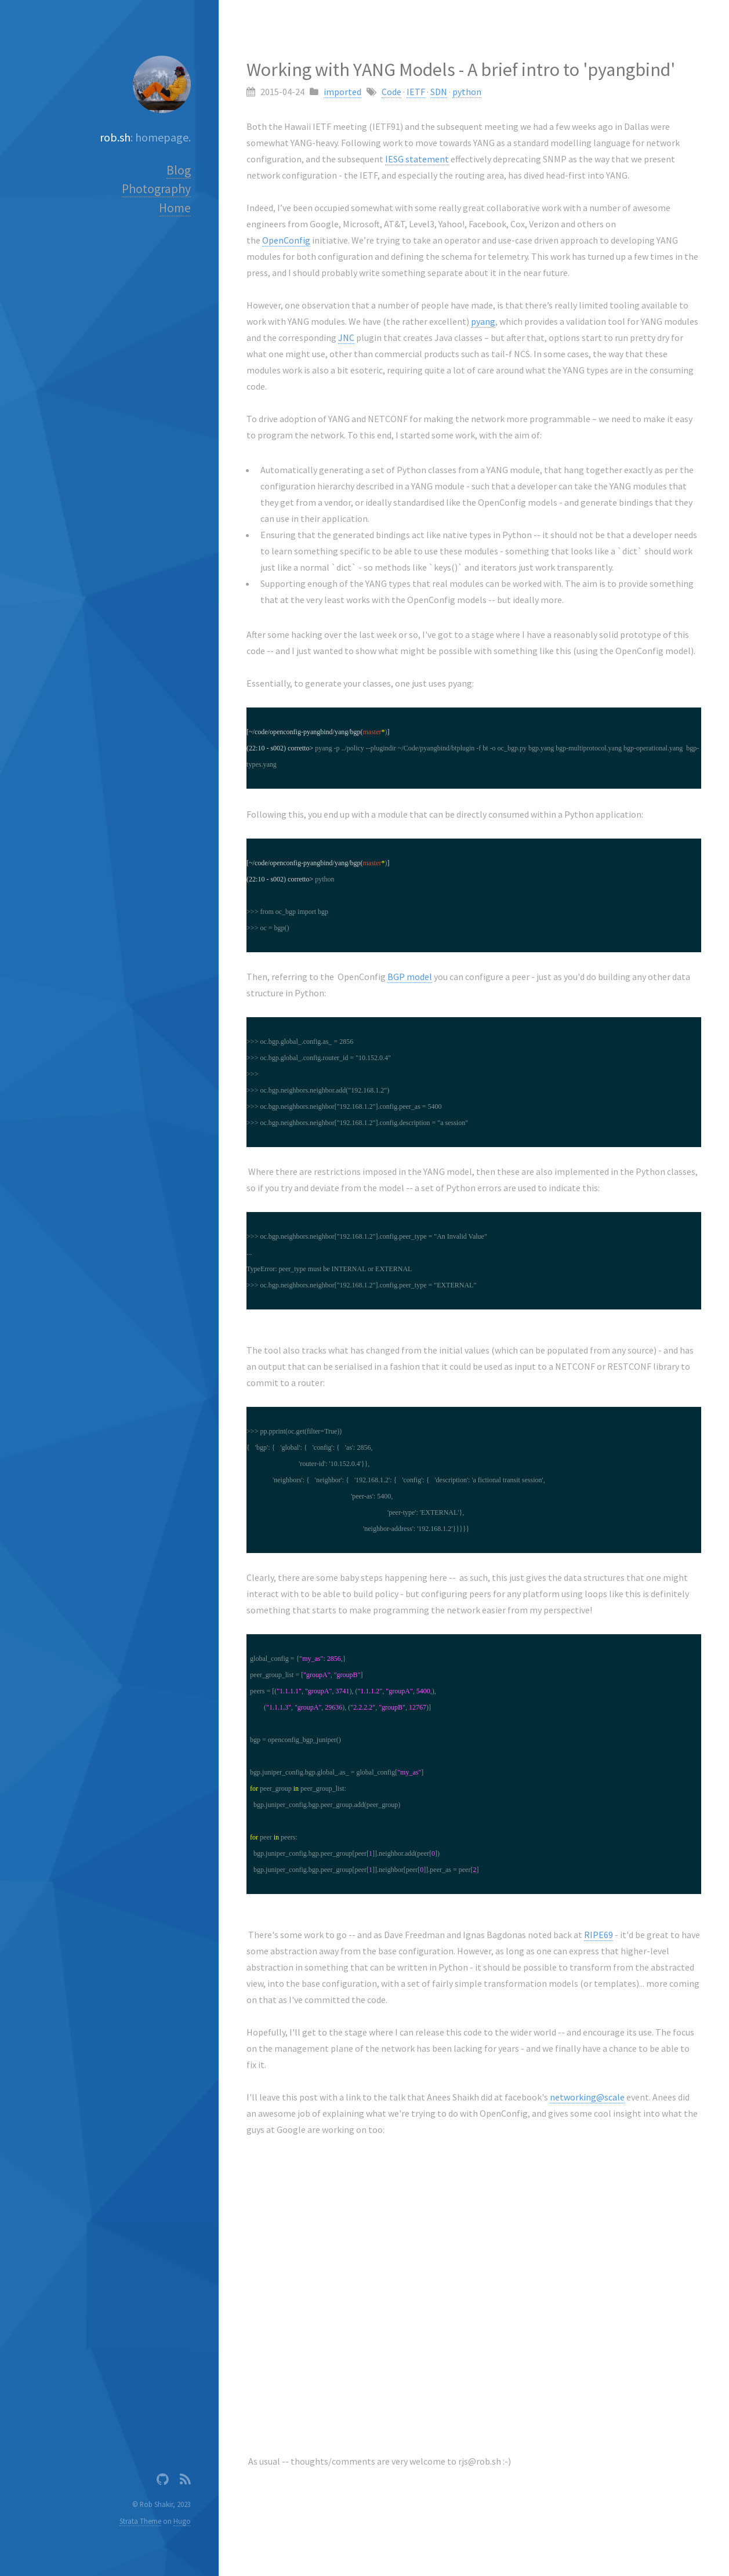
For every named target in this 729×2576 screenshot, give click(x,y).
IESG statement (417, 159)
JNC (346, 337)
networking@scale (587, 2097)
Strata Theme (140, 2521)
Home (175, 208)
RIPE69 (598, 1934)
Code (391, 91)
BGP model (409, 976)
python (466, 91)
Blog (178, 170)
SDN (438, 91)
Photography (156, 189)
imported (342, 91)
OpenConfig (286, 240)
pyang (483, 321)
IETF (416, 91)
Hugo (182, 2521)
